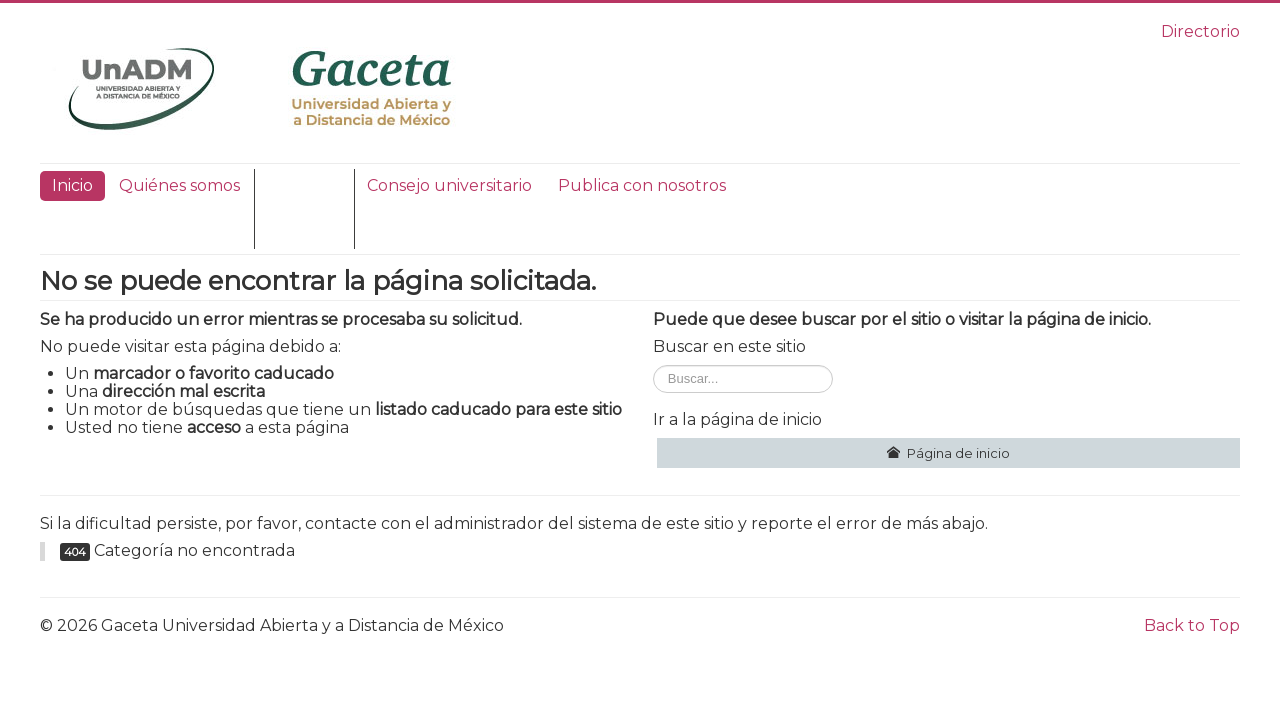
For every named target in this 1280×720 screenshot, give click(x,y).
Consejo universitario (449, 185)
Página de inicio (948, 453)
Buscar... (653, 365)
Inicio (72, 185)
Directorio (1200, 31)
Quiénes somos (179, 185)
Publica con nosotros (642, 185)
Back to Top (1192, 625)
